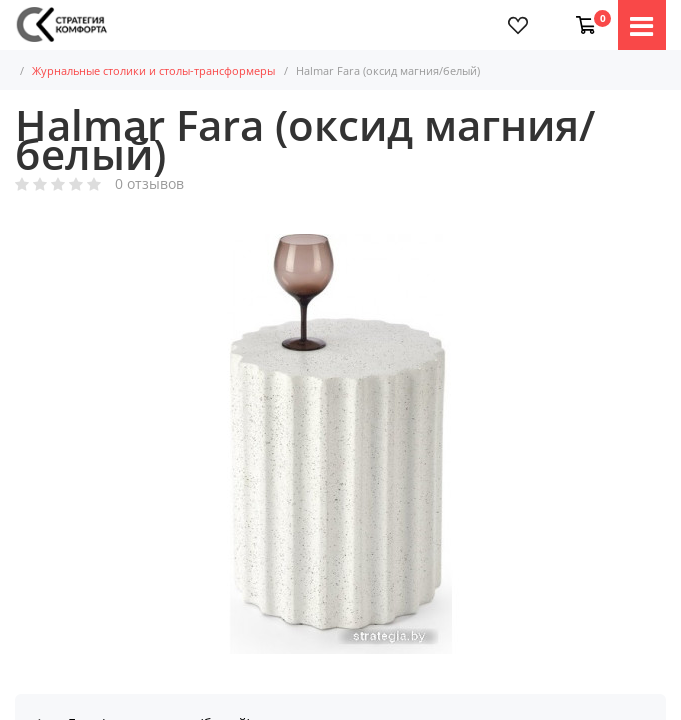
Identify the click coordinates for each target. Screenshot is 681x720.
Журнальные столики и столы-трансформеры (166, 70)
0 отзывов (149, 184)
